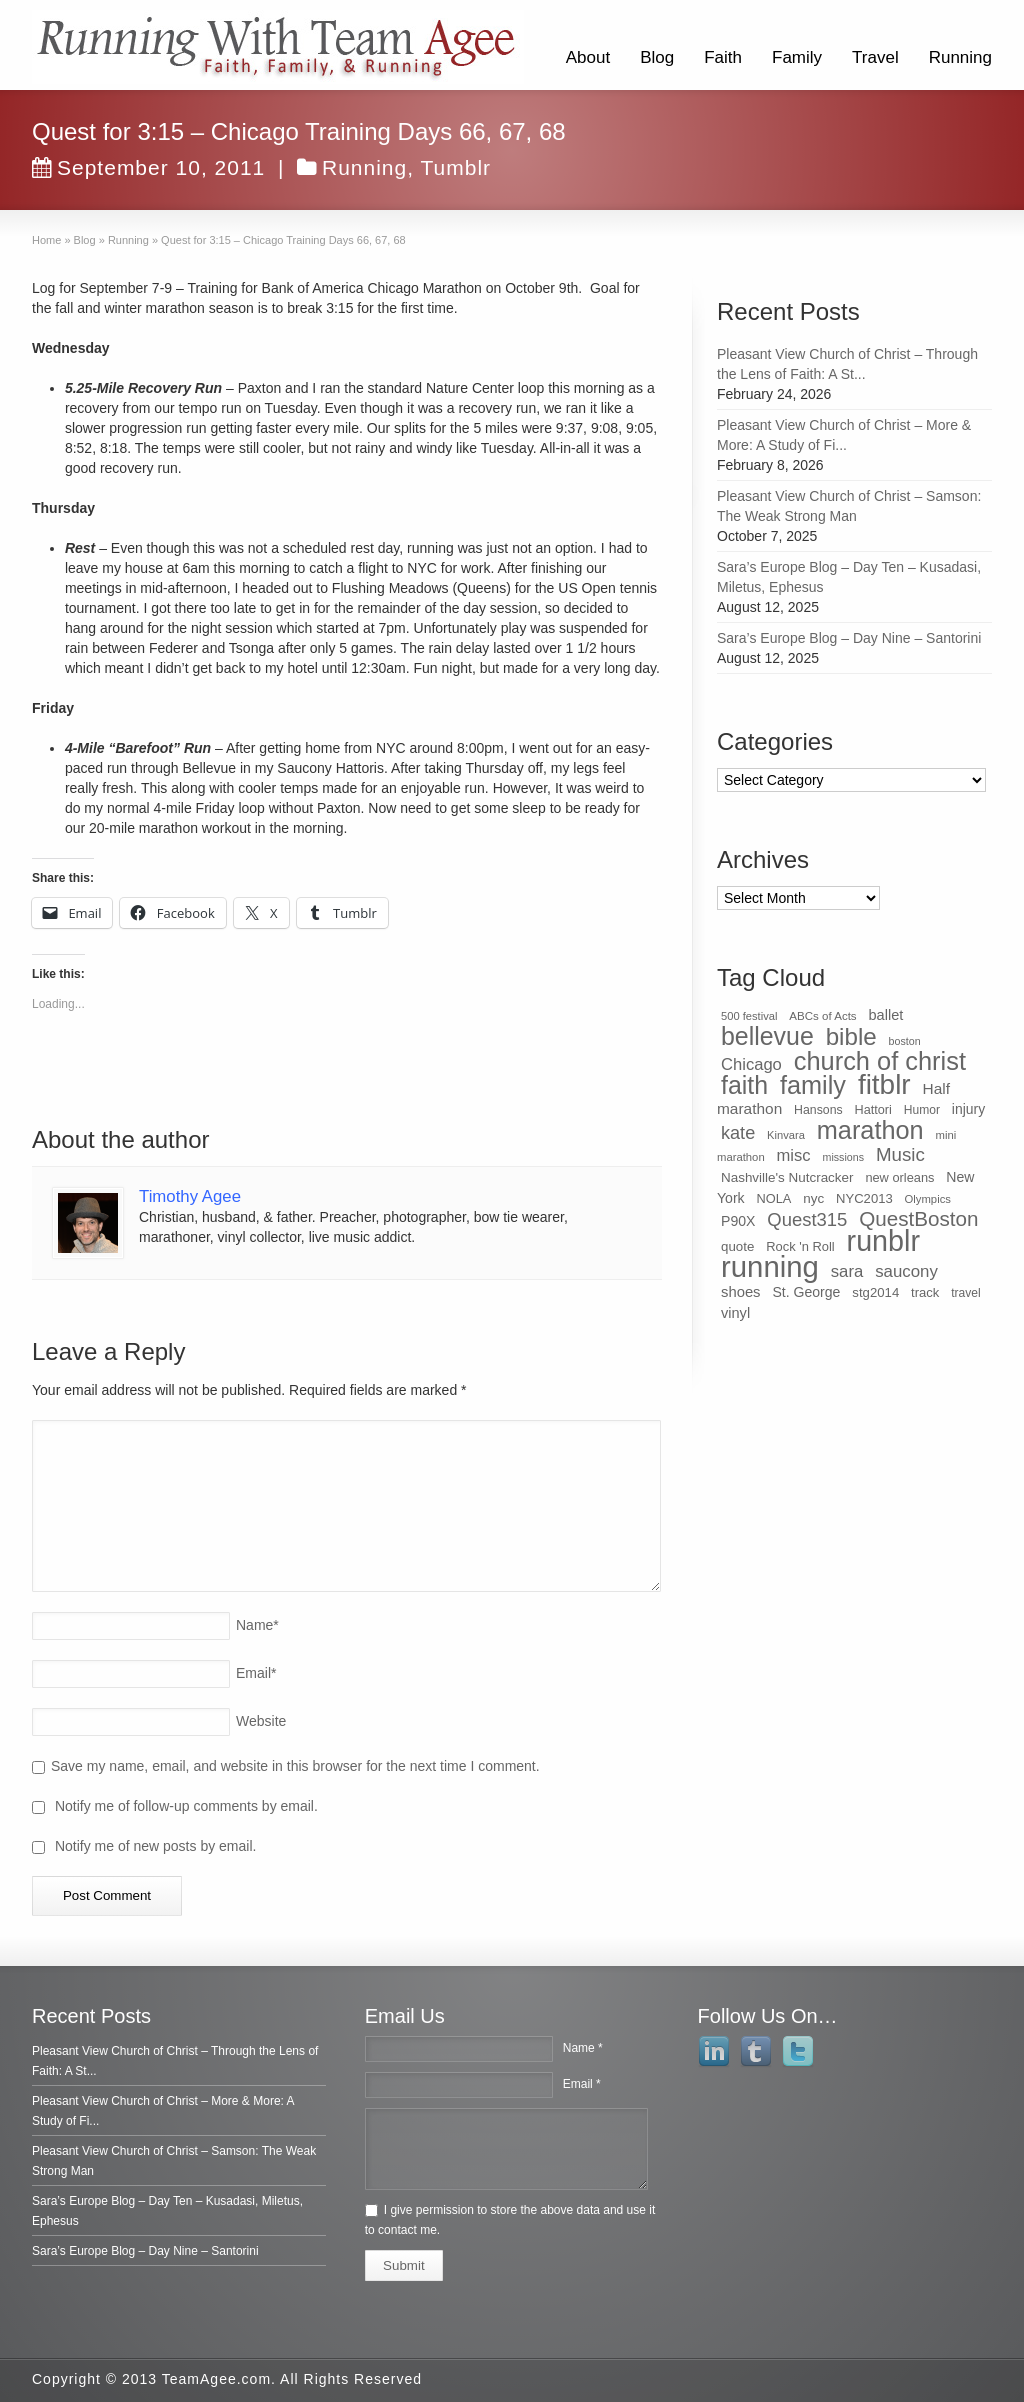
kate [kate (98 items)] (738, 1133)
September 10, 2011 (148, 167)
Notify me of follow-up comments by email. (186, 1806)
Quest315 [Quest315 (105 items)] (807, 1219)
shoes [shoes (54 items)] (741, 1292)
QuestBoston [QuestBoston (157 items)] (918, 1218)
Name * (583, 2048)
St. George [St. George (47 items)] (806, 1292)
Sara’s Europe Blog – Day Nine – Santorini (849, 638)
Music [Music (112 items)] (900, 1154)
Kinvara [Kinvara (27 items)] (786, 1135)
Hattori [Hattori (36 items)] (873, 1110)
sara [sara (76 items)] (847, 1271)
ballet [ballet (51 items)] (886, 1015)
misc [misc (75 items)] (794, 1155)
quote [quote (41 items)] (737, 1246)
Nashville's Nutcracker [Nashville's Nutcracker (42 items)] (787, 1177)
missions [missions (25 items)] (843, 1157)
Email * (582, 2084)
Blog (657, 57)
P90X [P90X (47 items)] (738, 1221)
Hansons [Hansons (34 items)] (818, 1110)
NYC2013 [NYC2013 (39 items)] (864, 1198)
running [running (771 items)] (770, 1266)
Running (960, 57)
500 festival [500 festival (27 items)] (749, 1016)
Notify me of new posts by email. (156, 1846)
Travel (875, 57)
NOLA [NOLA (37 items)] (774, 1198)
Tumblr (456, 167)
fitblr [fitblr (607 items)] (884, 1084)
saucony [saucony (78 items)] (906, 1271)
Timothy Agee (190, 1196)
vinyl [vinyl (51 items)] (735, 1313)
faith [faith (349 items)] (744, 1085)
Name (257, 1625)
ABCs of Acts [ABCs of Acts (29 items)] (822, 1016)
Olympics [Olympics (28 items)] (928, 1199)
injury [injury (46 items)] (968, 1109)
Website (261, 1721)
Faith (723, 57)
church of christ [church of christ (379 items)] (880, 1061)
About (588, 57)
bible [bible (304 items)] (851, 1036)
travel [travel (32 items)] (965, 1293)
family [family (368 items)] (813, 1085)
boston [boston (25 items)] (905, 1041)
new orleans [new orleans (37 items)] (899, 1177)
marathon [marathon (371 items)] (870, 1130)
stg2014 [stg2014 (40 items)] (875, 1292)
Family (797, 57)
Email (256, 1673)
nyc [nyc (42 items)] (813, 1198)
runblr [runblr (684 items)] (883, 1241)
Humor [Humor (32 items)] (922, 1110)
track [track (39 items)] (925, 1292)
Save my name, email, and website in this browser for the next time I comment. (295, 1766)
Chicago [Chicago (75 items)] (751, 1064)
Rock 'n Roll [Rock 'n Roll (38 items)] (800, 1246)
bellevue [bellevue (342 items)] (767, 1036)
